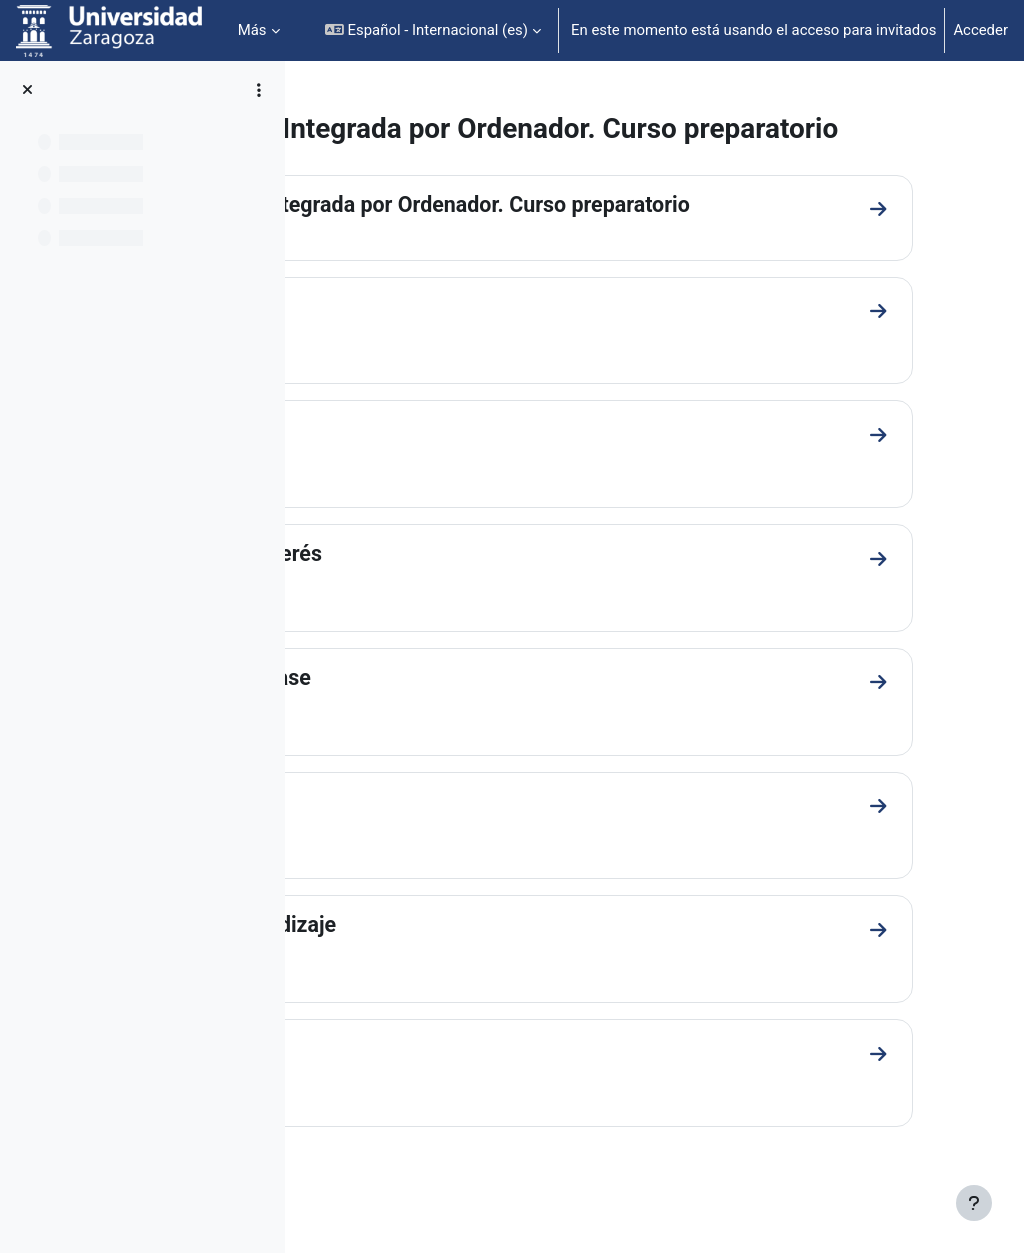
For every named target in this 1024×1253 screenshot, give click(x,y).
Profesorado (400, 1085)
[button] (433, 30)
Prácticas (386, 837)
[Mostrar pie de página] (974, 1203)
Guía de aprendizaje (436, 961)
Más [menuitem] (252, 30)
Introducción (401, 339)
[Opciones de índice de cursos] (259, 90)
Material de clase (423, 712)
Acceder (980, 30)
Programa (388, 463)
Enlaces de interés (429, 588)
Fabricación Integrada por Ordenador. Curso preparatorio (613, 237)
